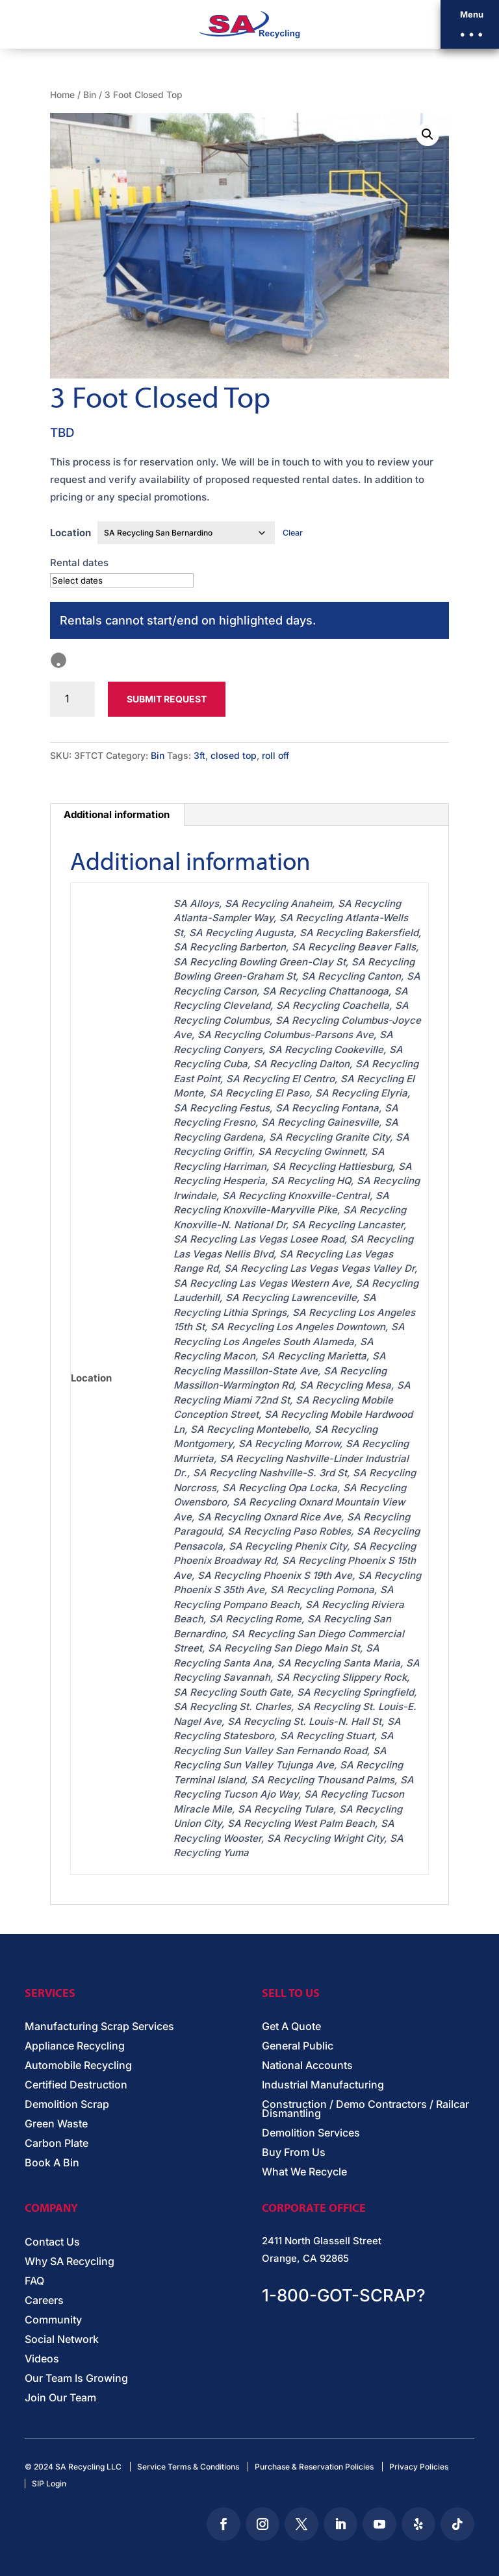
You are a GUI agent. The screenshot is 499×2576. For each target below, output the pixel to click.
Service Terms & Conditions (188, 2466)
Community (53, 2320)
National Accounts (307, 2066)
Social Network (62, 2340)
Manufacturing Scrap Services (99, 2027)
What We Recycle (304, 2172)
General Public (297, 2046)
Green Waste (56, 2124)
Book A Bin (52, 2163)
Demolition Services (311, 2133)
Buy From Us (294, 2153)
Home (62, 95)
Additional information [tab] (117, 814)
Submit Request (167, 698)
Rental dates (79, 562)
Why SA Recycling (69, 2262)
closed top (234, 755)
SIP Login (49, 2483)
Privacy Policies (418, 2466)
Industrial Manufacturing (323, 2085)
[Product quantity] (72, 699)
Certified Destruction (76, 2085)
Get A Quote (291, 2027)
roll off (275, 755)
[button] (470, 24)
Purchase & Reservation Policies (314, 2466)
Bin (89, 95)
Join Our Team (60, 2398)
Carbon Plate (56, 2143)
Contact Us (52, 2242)
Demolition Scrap (67, 2105)
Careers (44, 2301)
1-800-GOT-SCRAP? (344, 2295)
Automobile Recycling (78, 2066)
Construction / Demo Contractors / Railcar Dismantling (365, 2109)
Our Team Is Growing (76, 2378)
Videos (42, 2359)
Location (70, 532)
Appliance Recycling (75, 2046)
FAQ (34, 2281)
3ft (199, 755)
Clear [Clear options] (293, 533)
